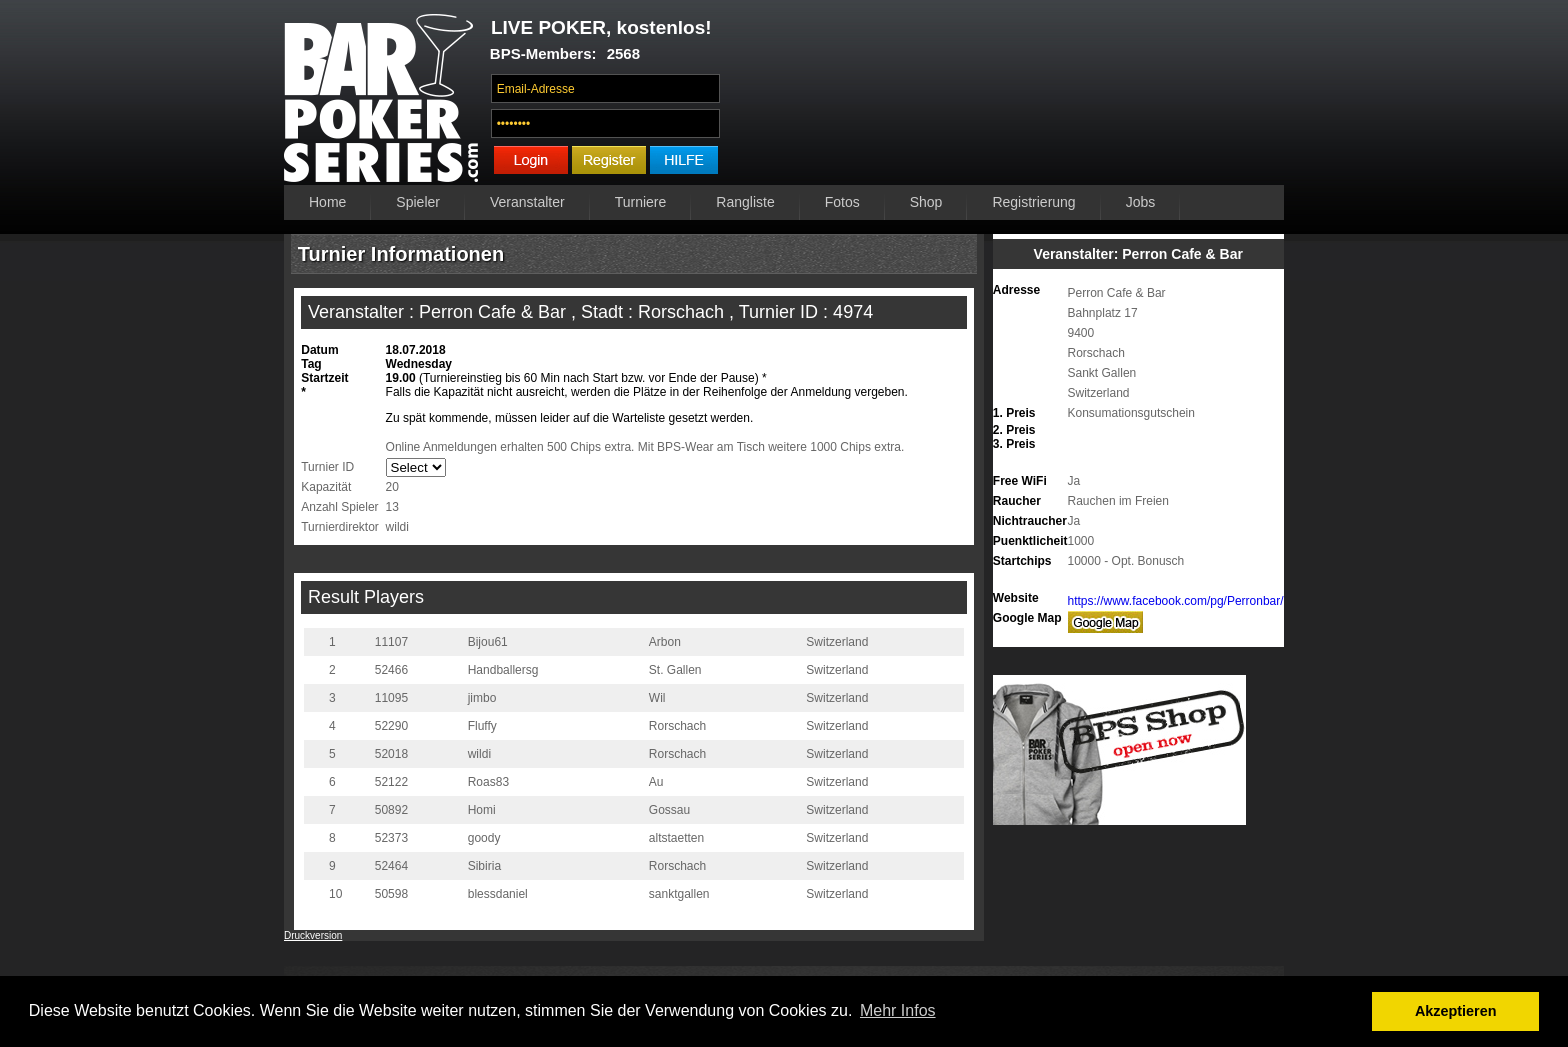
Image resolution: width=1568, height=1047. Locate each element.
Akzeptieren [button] (1456, 1011)
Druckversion (313, 935)
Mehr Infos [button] (898, 1010)
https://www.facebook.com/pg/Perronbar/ (1176, 601)
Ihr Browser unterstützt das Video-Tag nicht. (1007, 97)
